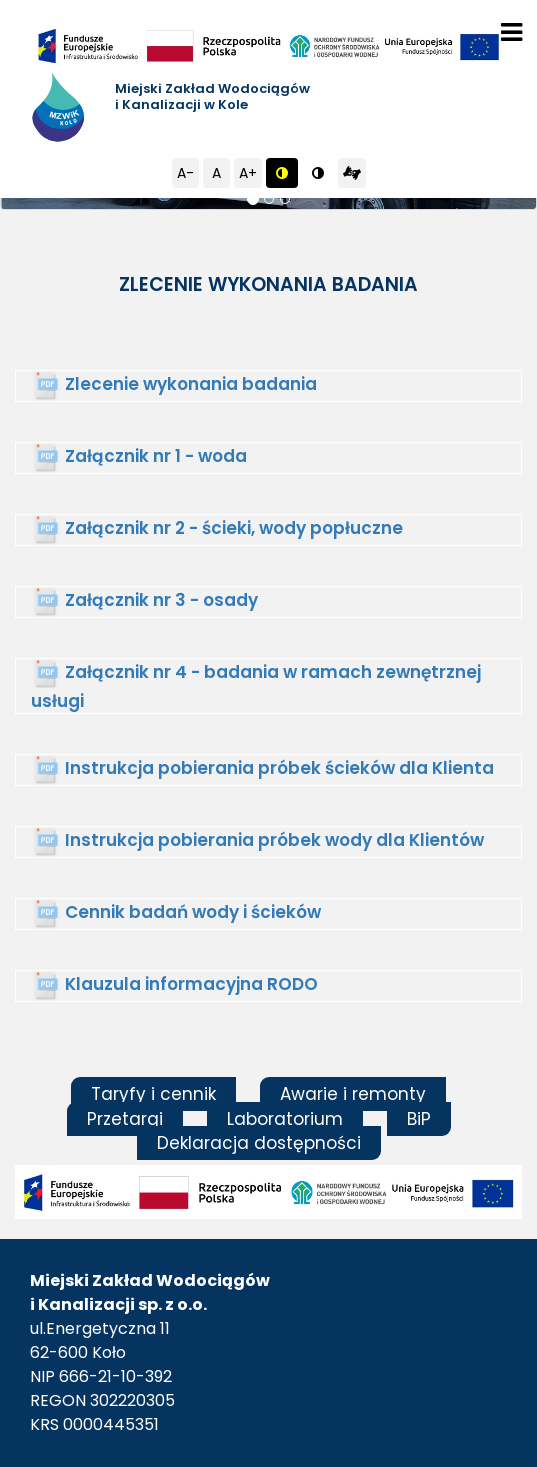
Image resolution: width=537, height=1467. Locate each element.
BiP (419, 1119)
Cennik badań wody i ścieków (193, 912)
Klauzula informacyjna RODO (191, 984)
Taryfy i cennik (153, 1094)
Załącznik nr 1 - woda (156, 456)
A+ (248, 173)
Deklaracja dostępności (259, 1143)
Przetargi (125, 1119)
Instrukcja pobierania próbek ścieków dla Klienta (279, 768)
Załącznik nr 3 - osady (161, 600)
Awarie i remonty (353, 1094)
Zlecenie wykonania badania (191, 384)
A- (185, 173)
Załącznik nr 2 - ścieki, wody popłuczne (234, 528)
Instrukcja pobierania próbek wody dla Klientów (274, 840)
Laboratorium (285, 1119)
